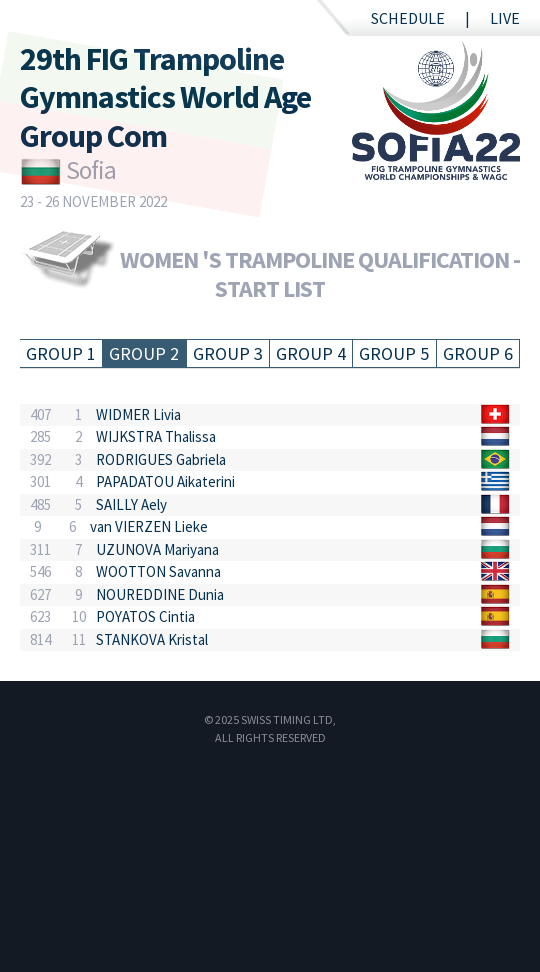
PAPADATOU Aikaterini (165, 481)
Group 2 (144, 353)
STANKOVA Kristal (152, 639)
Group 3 (228, 353)
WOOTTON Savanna (158, 571)
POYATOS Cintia (145, 616)
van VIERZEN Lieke (149, 526)
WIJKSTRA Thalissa (156, 436)
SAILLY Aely (131, 504)
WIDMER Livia (138, 414)
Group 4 (311, 353)
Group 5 (394, 353)
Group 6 (478, 353)
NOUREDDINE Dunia (160, 594)
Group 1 (61, 353)
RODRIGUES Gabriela (161, 459)
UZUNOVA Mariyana (157, 549)
